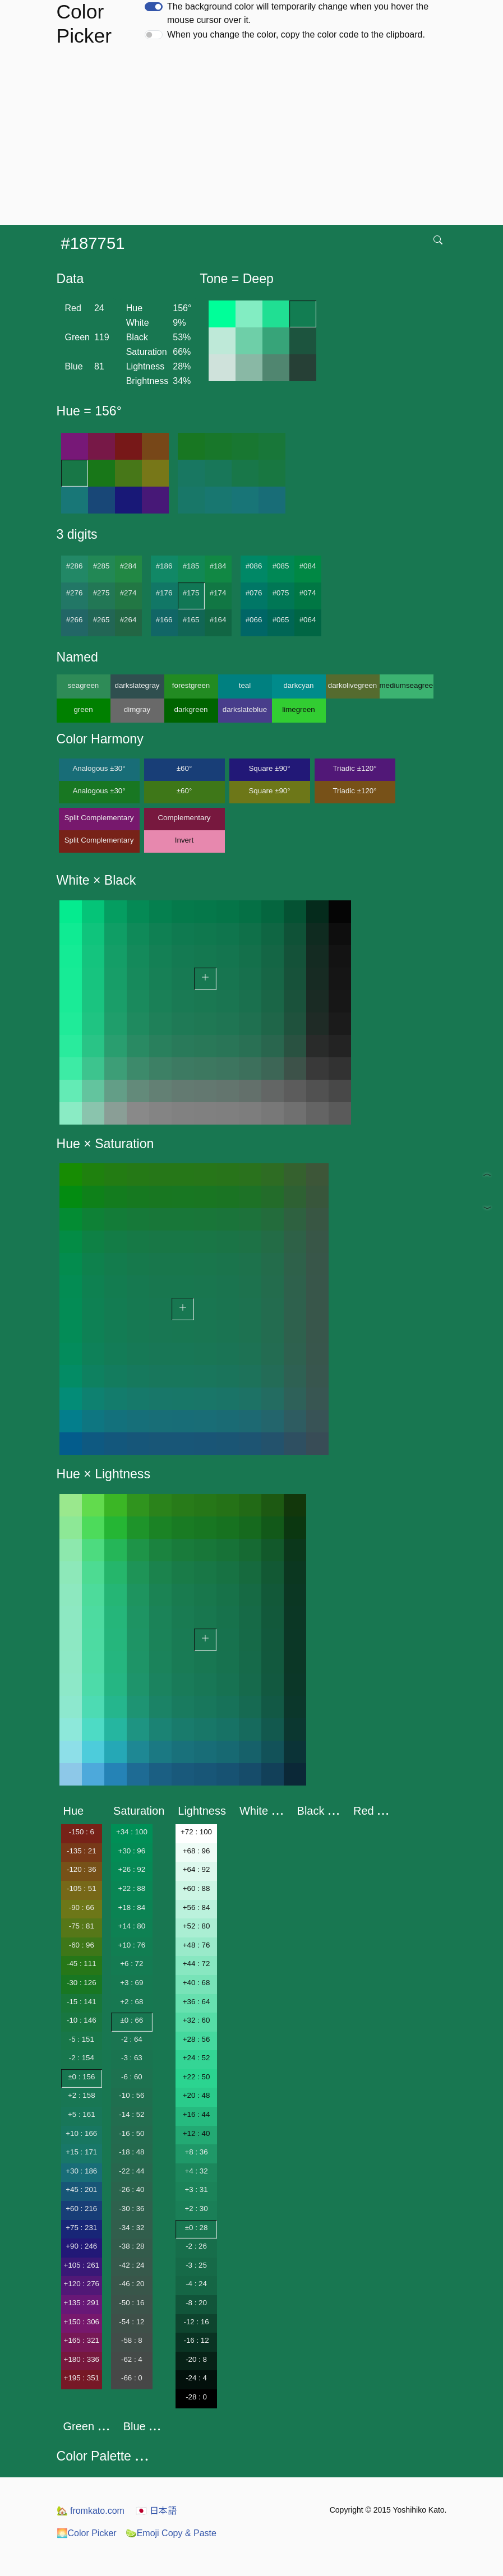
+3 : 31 (195, 2189)
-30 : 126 (81, 1982)
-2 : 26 (196, 2246)
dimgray (137, 709)
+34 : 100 (131, 1832)
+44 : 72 (196, 1963)
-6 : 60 (131, 2077)
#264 (128, 620)
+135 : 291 (81, 2302)
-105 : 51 (81, 1888)
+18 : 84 (132, 1907)
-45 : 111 (81, 1963)
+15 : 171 (81, 2152)
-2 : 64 (131, 2039)
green (83, 709)
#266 (74, 620)
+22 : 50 (196, 2077)
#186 (164, 566)
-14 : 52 (131, 2114)
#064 (307, 620)
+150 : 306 (81, 2322)
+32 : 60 (196, 2020)
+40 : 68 (196, 1982)
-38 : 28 (131, 2246)
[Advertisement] (254, 140)
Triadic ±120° (354, 768)
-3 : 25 (196, 2265)
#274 (128, 593)
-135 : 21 (81, 1851)
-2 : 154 (81, 2058)
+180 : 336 (81, 2359)
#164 (218, 620)
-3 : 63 (131, 2058)
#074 (307, 593)
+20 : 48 (196, 2095)
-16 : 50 (131, 2133)
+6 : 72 (131, 1963)
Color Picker (87, 2533)
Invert (184, 840)
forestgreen (191, 685)
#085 (281, 566)
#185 (191, 566)
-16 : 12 (196, 2340)
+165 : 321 (81, 2340)
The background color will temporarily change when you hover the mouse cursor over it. (297, 13)
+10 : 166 (81, 2133)
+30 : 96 (132, 1851)
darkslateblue (245, 709)
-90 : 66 (81, 1907)
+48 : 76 (196, 1945)
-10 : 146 (81, 2020)
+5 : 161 (81, 2114)
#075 (281, 593)
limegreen (298, 709)
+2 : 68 (131, 2001)
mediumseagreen (406, 685)
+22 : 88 (132, 1888)
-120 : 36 (81, 1869)
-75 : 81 (81, 1926)
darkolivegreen (352, 685)
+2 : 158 (81, 2095)
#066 (254, 620)
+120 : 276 (81, 2283)
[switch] (154, 6)
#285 (101, 566)
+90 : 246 (81, 2246)
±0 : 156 (81, 2077)
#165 (191, 620)
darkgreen (190, 709)
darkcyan (298, 685)
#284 (128, 566)
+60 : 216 (81, 2208)
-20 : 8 (196, 2359)
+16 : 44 (196, 2114)
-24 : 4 (196, 2378)
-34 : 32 (131, 2227)
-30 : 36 (131, 2208)
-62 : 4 (131, 2359)
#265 (101, 620)
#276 (74, 593)
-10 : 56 (131, 2095)
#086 (254, 566)
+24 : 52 (196, 2058)
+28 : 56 (196, 2039)
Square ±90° (269, 768)
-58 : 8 (131, 2340)
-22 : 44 (131, 2171)
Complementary (184, 817)
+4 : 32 (195, 2171)
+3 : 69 (131, 1982)
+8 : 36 (195, 2152)
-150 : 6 (81, 1832)
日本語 (156, 2510)
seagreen (83, 685)
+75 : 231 (81, 2227)
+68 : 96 (196, 1851)
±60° (184, 768)
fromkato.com (90, 2510)
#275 (101, 593)
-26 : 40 (131, 2189)
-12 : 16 (196, 2322)
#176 (164, 593)
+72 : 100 (196, 1832)
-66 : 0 (131, 2378)
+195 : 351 (81, 2378)
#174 (218, 593)
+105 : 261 (81, 2265)
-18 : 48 (131, 2152)
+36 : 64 (196, 2001)
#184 (218, 566)
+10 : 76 (132, 1945)
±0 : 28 (196, 2227)
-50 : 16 (131, 2302)
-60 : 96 (81, 1945)
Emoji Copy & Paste (171, 2533)
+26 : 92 (132, 1869)
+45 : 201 (81, 2189)
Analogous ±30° (98, 768)
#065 (281, 620)
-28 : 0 (196, 2397)
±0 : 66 (132, 2020)
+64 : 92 (196, 1869)
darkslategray (136, 685)
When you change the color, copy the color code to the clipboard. (296, 34)
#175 (191, 593)
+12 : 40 (196, 2133)
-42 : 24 (131, 2265)
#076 (254, 593)
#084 (307, 566)
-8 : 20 (196, 2302)
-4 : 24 (196, 2283)
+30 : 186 (81, 2171)
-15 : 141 (81, 2001)
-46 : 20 (131, 2283)
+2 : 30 (195, 2208)
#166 (164, 620)
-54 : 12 (131, 2322)
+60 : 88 (196, 1888)
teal (245, 685)
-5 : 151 (81, 2039)
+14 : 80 (132, 1926)
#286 (74, 566)
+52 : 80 (196, 1926)
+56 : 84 (196, 1907)
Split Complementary (99, 817)
